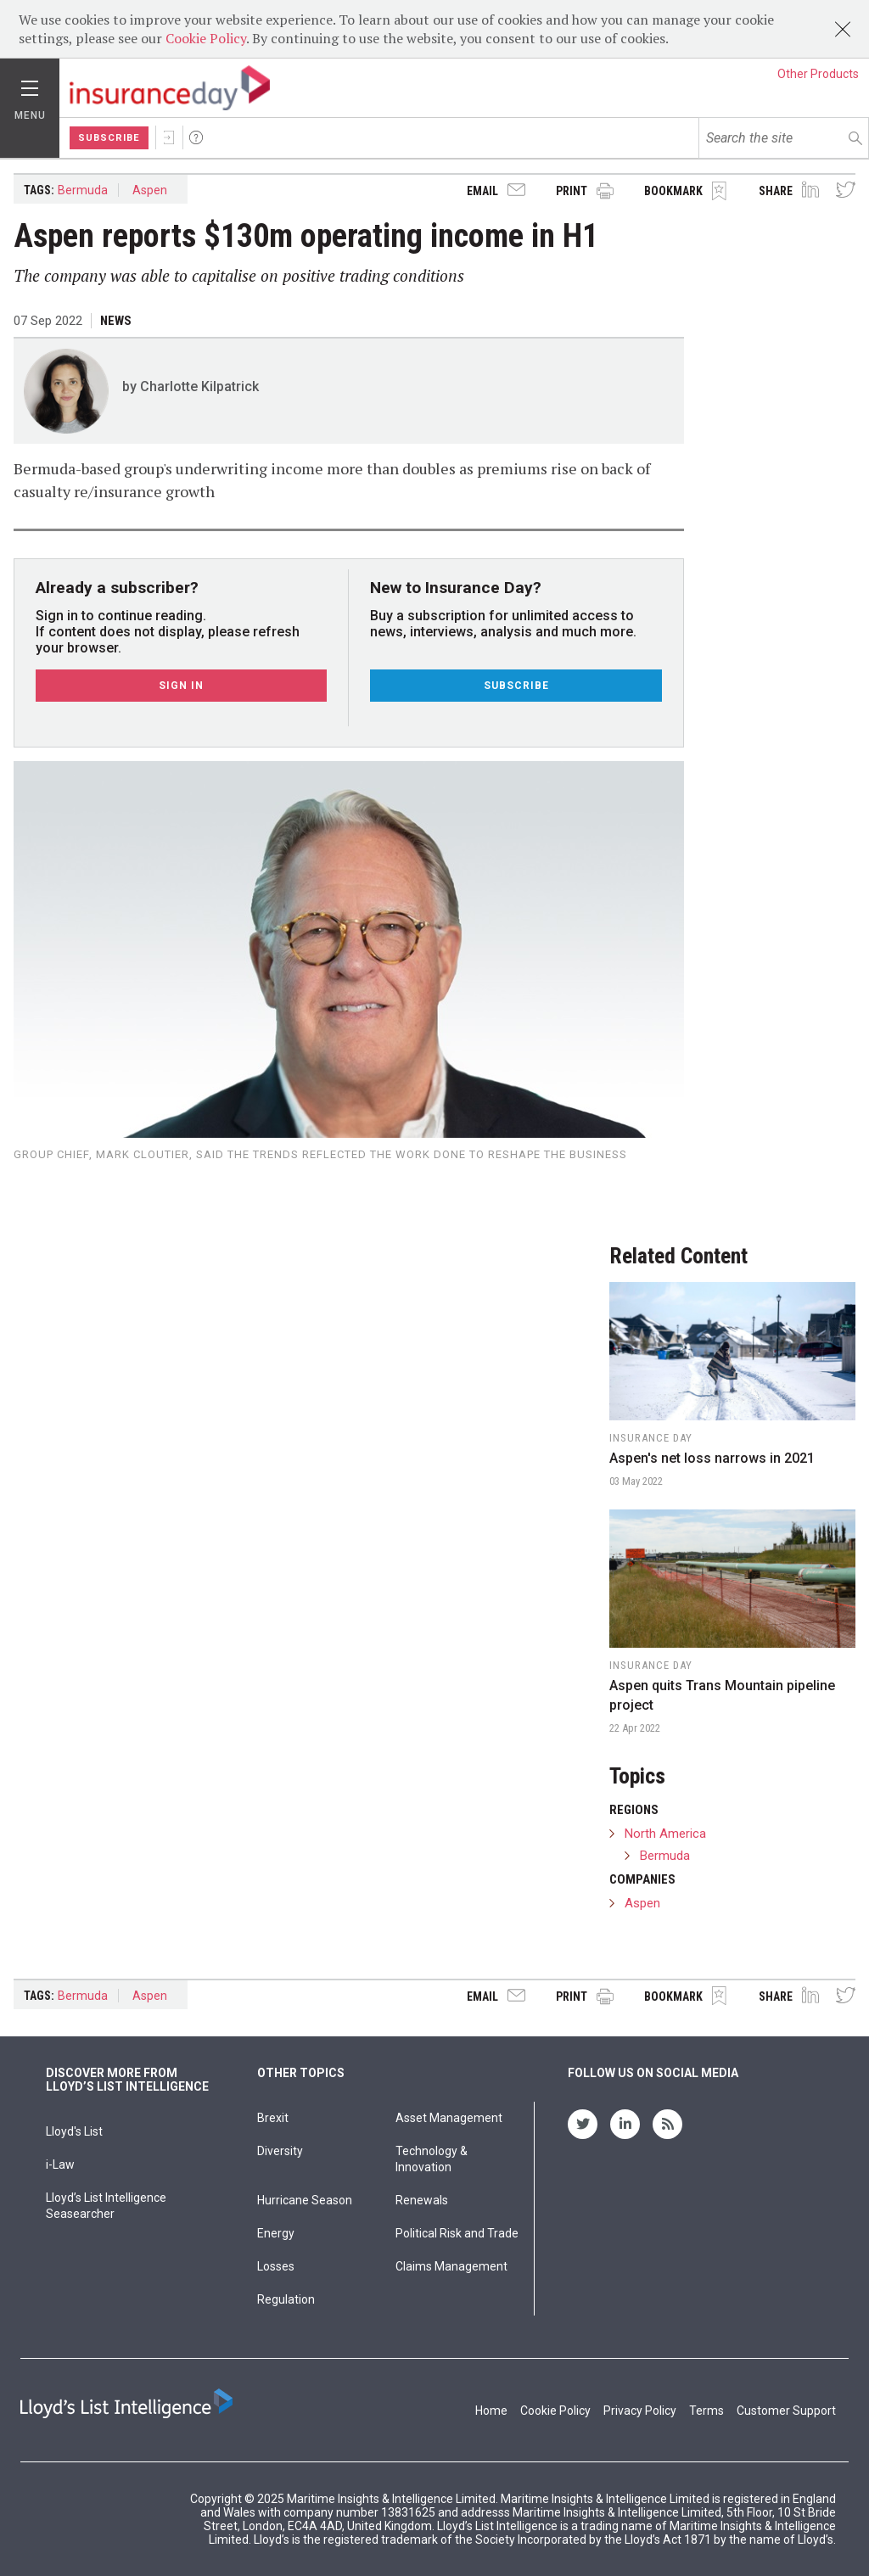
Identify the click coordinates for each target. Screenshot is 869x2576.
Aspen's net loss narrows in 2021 (712, 1458)
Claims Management (451, 2266)
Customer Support (786, 2410)
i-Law (60, 2164)
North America (665, 1833)
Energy (275, 2233)
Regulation (286, 2299)
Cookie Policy (205, 38)
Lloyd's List (74, 2131)
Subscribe (109, 137)
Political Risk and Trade (457, 2233)
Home (491, 2410)
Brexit (273, 2118)
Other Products (818, 74)
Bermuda (83, 190)
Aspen (149, 190)
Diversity (280, 2151)
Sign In (169, 137)
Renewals (421, 2200)
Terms (706, 2410)
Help (196, 137)
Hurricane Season (304, 2200)
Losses (275, 2266)
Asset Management (448, 2118)
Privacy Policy (639, 2410)
